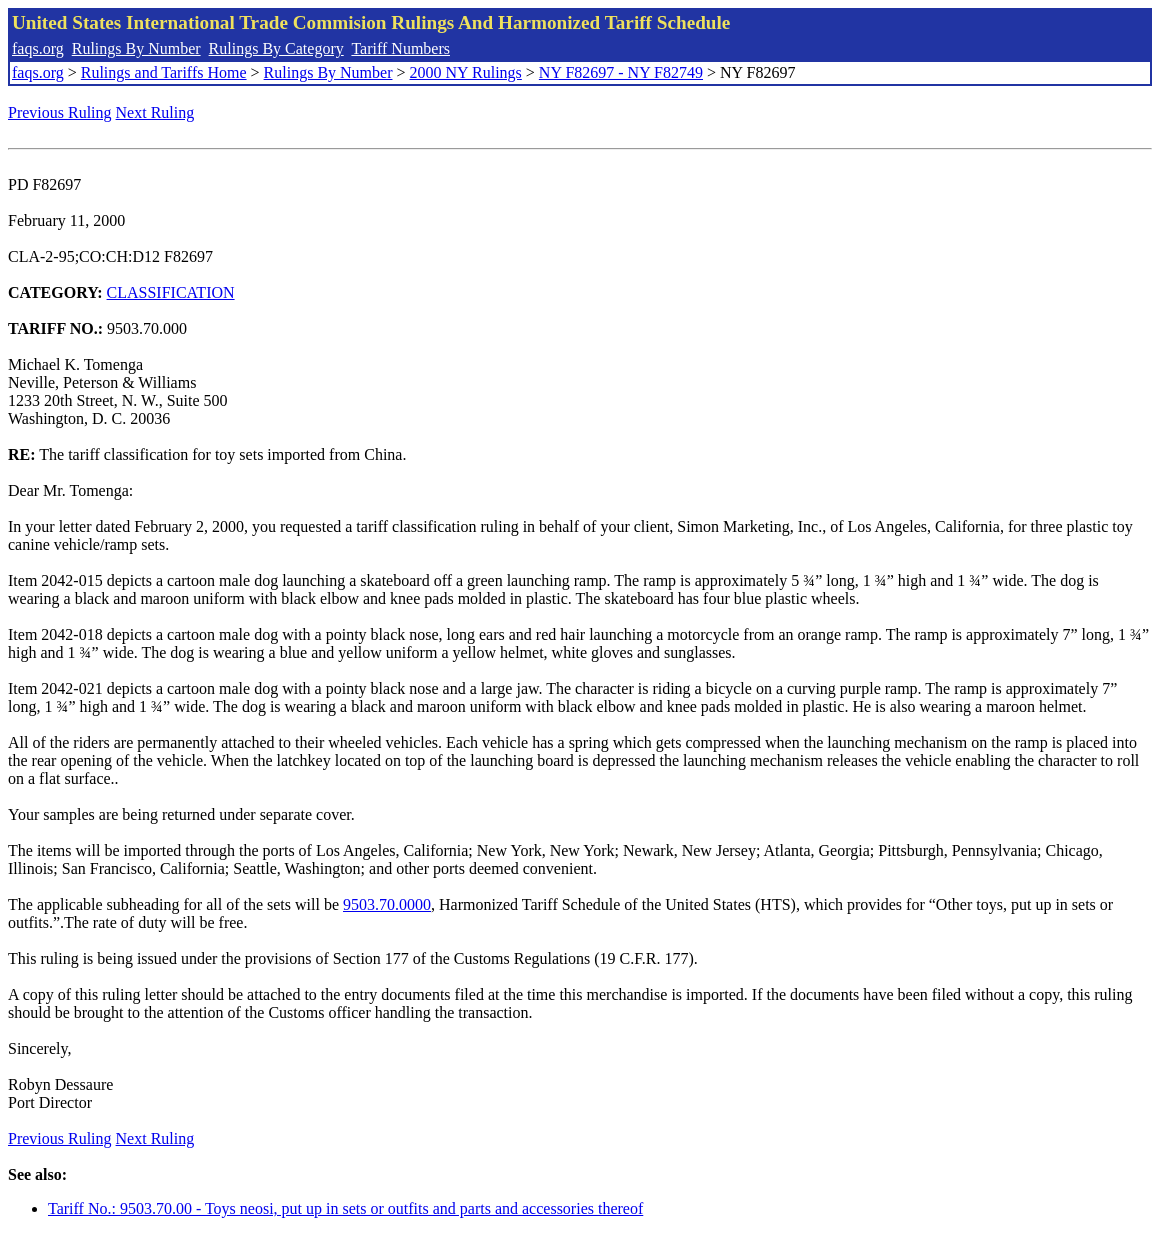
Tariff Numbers (400, 48)
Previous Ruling (60, 112)
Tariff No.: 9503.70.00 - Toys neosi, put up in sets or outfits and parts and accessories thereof (345, 1208)
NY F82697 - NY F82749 (621, 72)
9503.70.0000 (387, 904)
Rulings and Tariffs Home (164, 72)
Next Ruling (155, 112)
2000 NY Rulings (466, 72)
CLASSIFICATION (171, 292)
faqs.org (38, 48)
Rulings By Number (136, 48)
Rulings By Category (276, 48)
